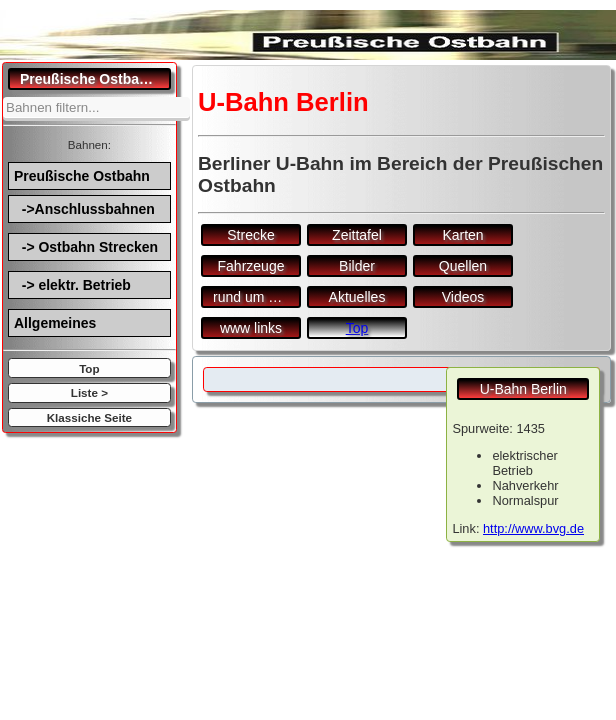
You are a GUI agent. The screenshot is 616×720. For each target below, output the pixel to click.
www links (251, 328)
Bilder (357, 266)
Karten (462, 235)
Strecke (250, 235)
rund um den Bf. (257, 297)
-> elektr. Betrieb (72, 285)
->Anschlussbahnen (84, 209)
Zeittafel (357, 235)
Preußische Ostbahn (82, 176)
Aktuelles (357, 297)
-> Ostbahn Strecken (86, 247)
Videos (463, 297)
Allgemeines (55, 323)
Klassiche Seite (89, 417)
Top (89, 368)
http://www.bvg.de (533, 528)
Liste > (89, 392)
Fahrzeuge (251, 266)
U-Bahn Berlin (523, 389)
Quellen (463, 266)
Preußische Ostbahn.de (95, 79)
